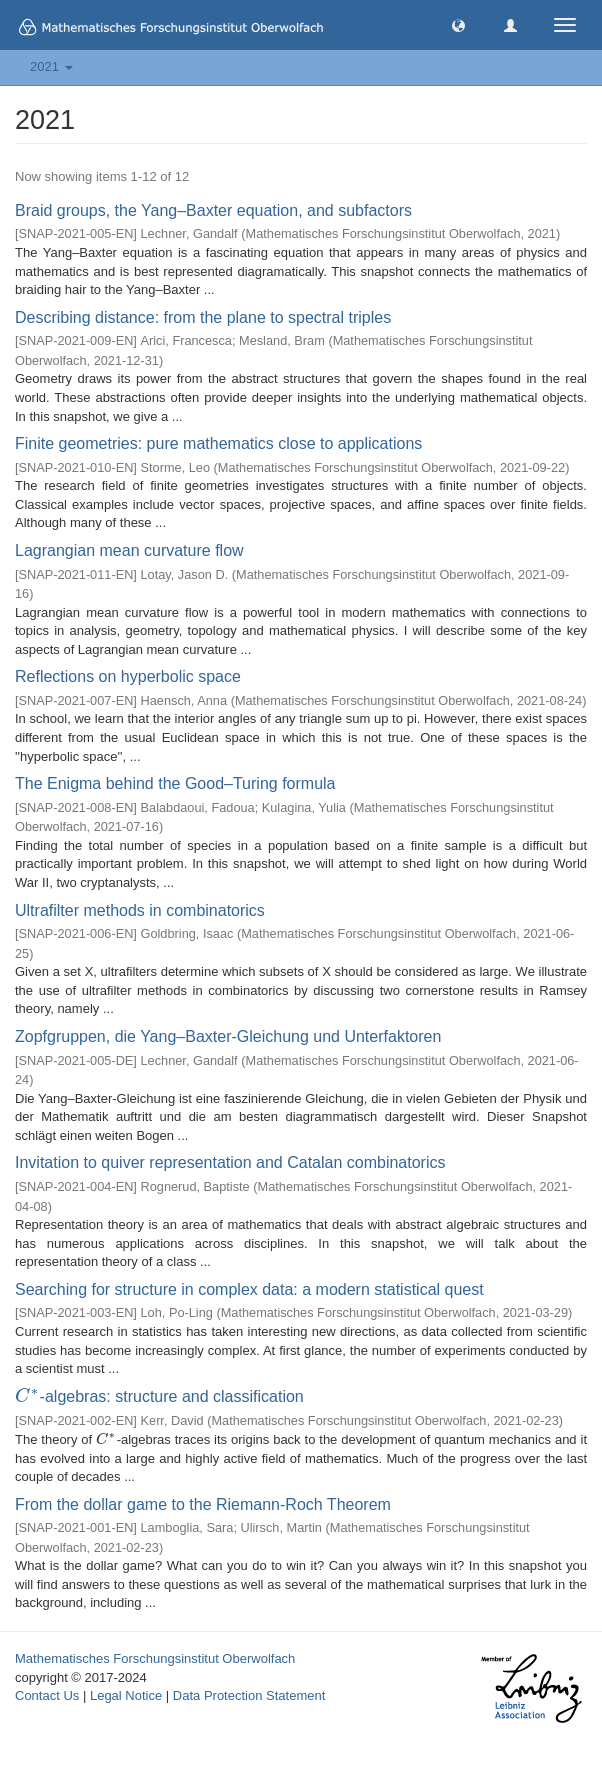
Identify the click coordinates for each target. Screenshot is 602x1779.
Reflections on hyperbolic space (128, 676)
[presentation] (27, 1396)
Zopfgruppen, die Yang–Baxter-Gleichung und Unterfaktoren (228, 1036)
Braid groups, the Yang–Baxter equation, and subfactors (213, 210)
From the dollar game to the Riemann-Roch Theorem (203, 1504)
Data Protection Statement (249, 1695)
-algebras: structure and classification (159, 1396)
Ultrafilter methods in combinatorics (140, 910)
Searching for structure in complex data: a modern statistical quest (249, 1289)
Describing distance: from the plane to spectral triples (203, 317)
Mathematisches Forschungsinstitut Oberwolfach (155, 1658)
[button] (458, 24)
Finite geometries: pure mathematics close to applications (218, 443)
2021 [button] (51, 66)
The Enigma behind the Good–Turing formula (175, 783)
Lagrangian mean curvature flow (129, 550)
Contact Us (47, 1695)
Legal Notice (126, 1695)
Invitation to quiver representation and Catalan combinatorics (230, 1162)
